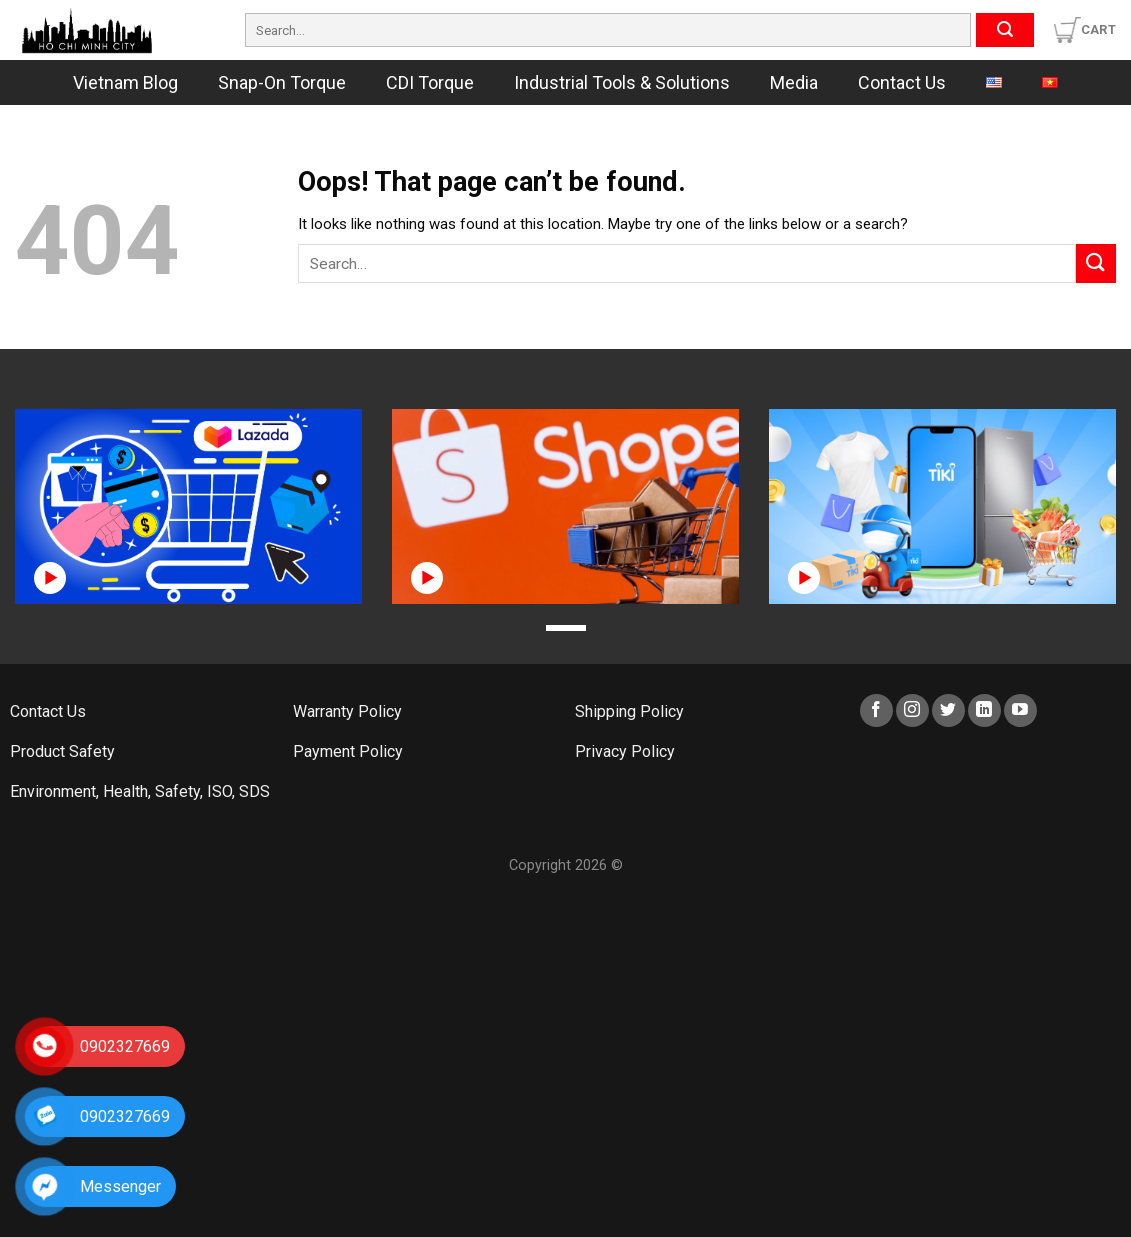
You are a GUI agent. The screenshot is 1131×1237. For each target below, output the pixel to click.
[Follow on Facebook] (876, 710)
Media (794, 82)
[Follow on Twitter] (948, 710)
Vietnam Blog (125, 82)
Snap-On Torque (282, 82)
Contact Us (902, 82)
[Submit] (1005, 30)
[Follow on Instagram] (912, 710)
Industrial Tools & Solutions (622, 82)
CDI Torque (430, 82)
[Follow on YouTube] (1020, 710)
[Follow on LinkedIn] (984, 710)
